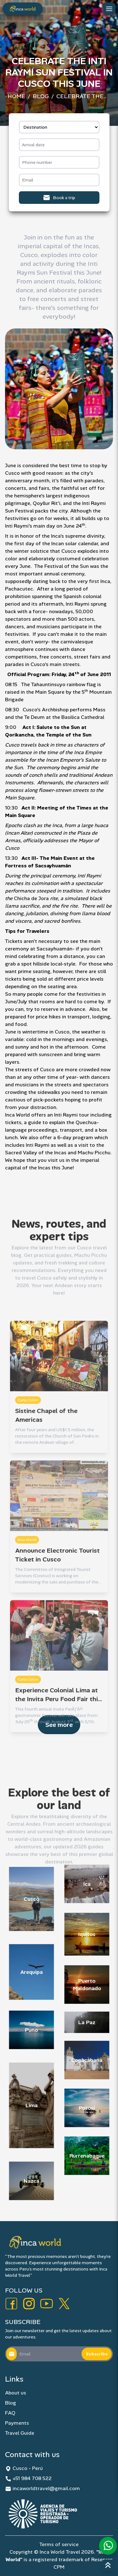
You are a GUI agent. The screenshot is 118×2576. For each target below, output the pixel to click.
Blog (41, 96)
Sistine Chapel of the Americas (46, 1460)
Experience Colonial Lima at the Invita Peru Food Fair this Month (58, 1739)
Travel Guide (19, 2433)
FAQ (10, 2413)
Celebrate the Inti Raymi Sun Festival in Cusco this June (83, 96)
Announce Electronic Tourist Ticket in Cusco (57, 1599)
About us (15, 2392)
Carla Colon (28, 1445)
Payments (17, 2423)
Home (16, 96)
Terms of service (59, 2544)
